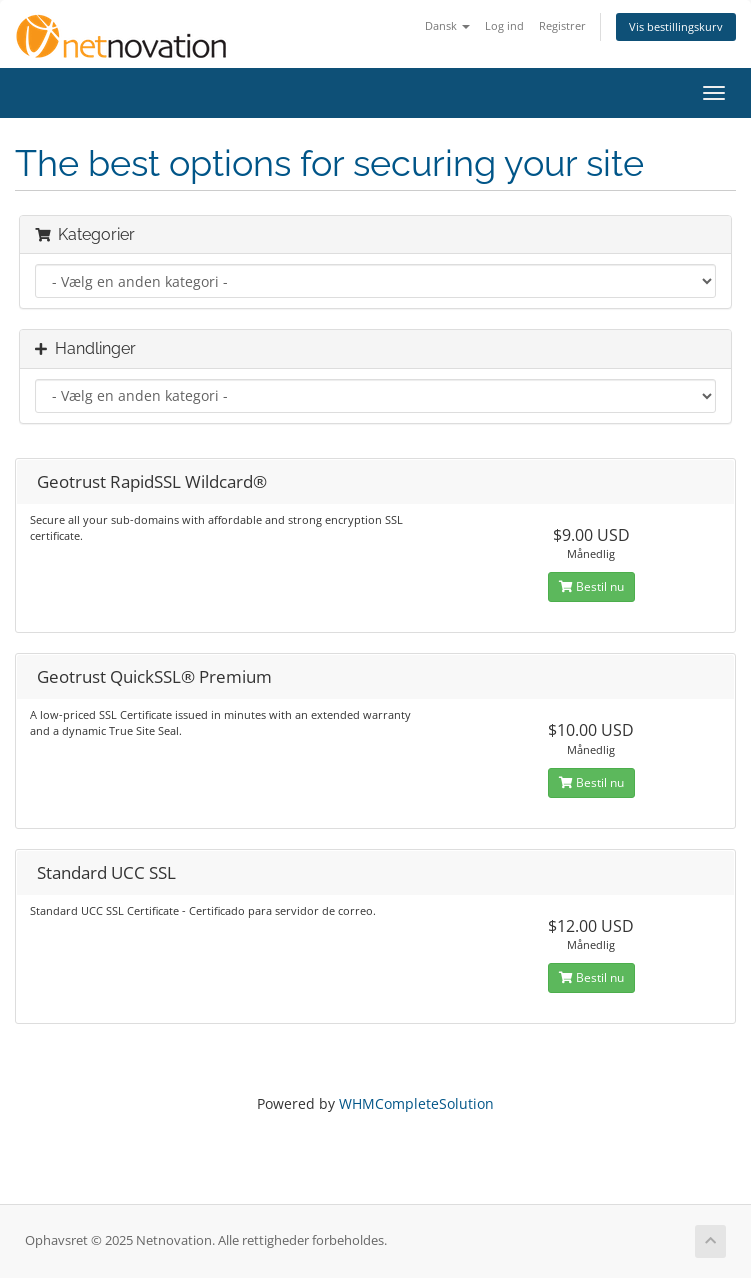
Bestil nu (591, 586)
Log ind (504, 25)
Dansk (447, 25)
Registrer (562, 25)
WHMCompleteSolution (416, 1103)
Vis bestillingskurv (676, 26)
